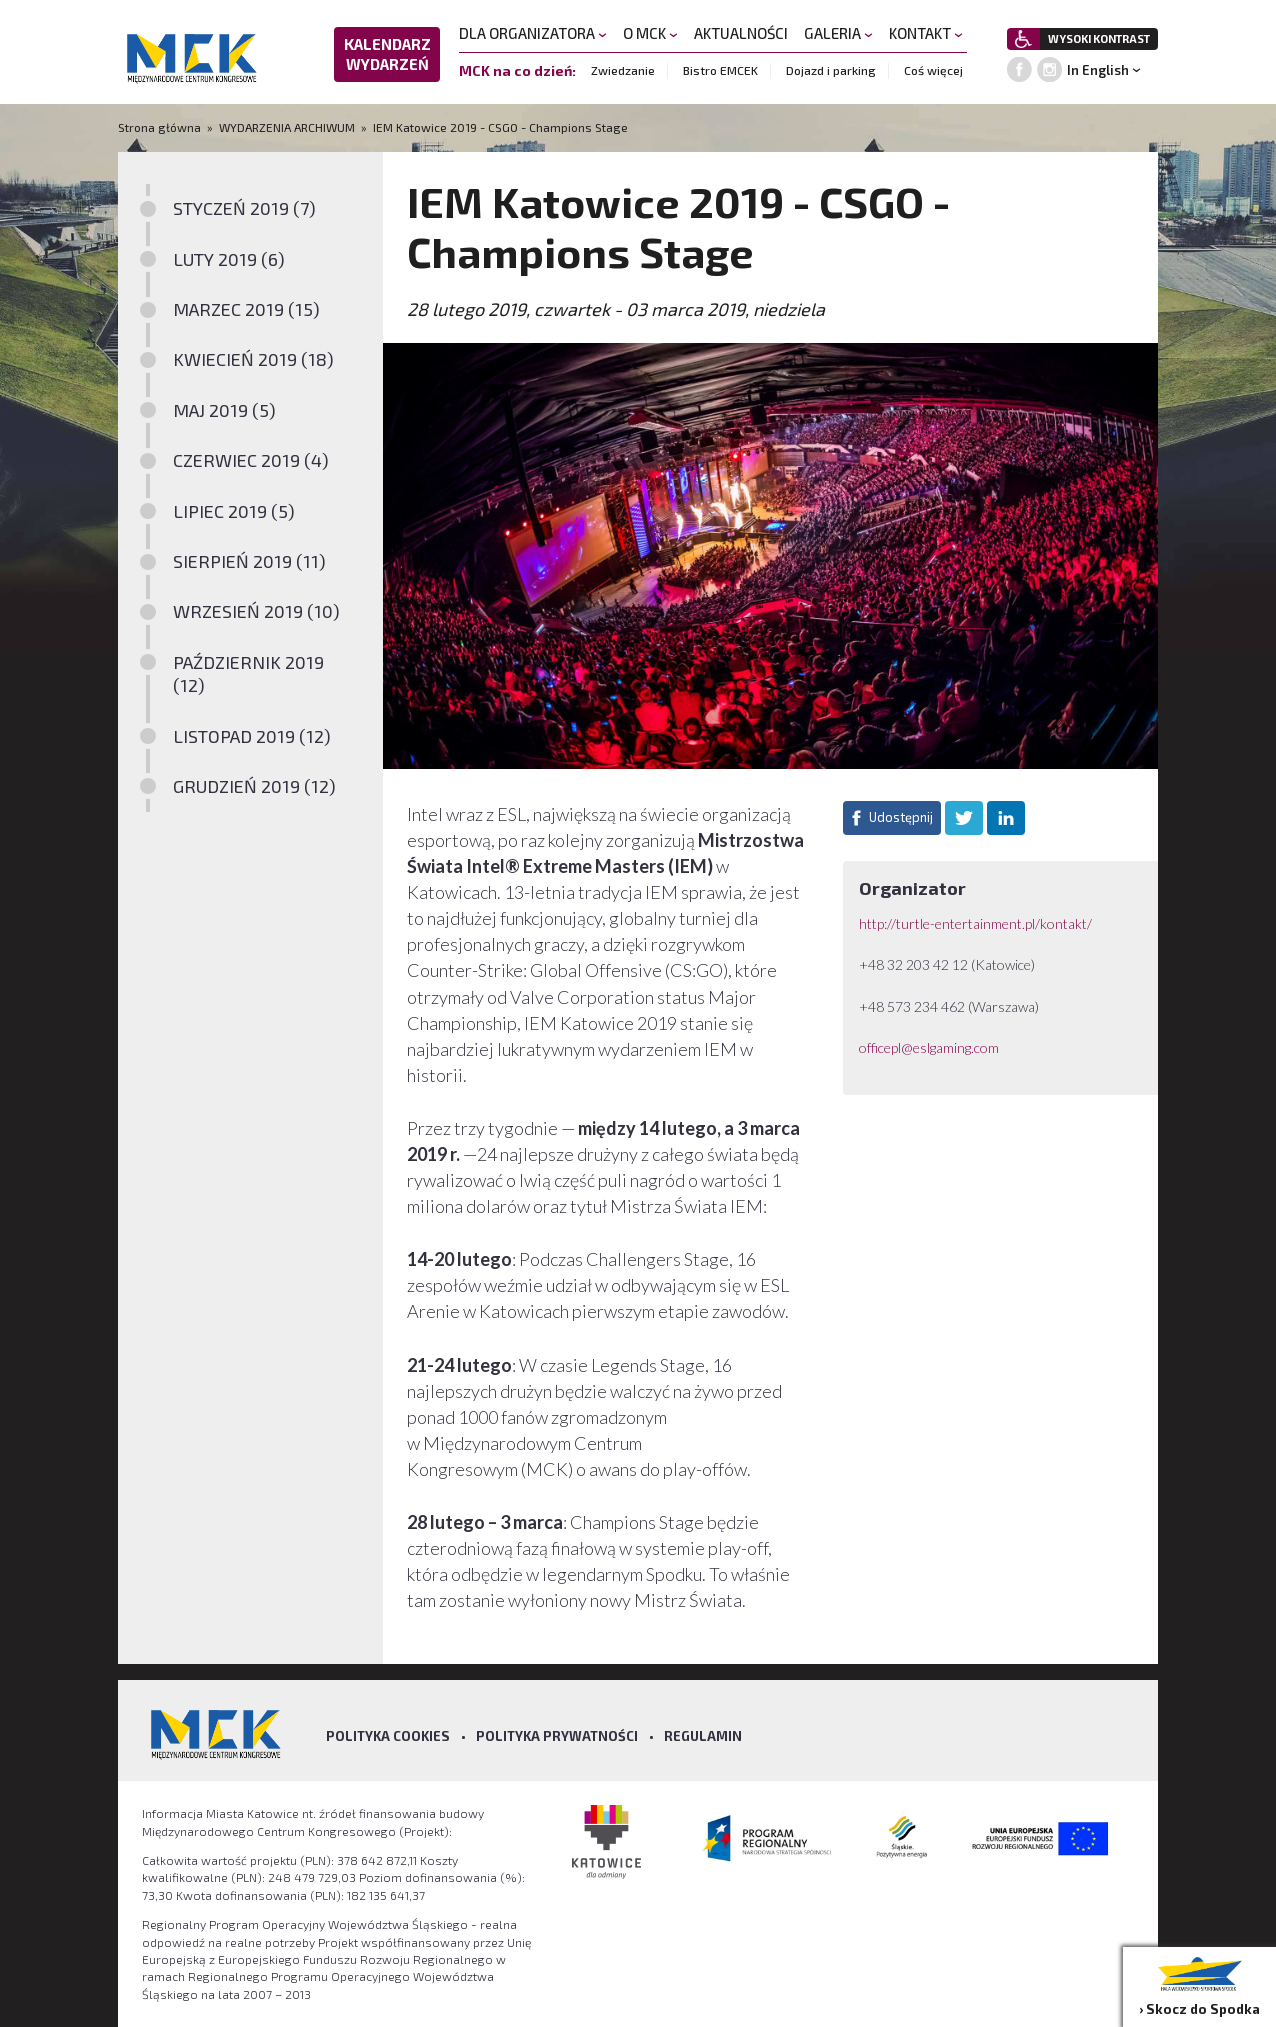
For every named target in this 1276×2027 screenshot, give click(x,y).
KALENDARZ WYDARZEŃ (387, 54)
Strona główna (161, 127)
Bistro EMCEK (720, 70)
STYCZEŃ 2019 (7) (244, 208)
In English (1098, 70)
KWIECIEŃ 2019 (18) (253, 359)
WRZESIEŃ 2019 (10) (256, 611)
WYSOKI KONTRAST (1099, 38)
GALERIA (838, 33)
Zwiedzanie (623, 70)
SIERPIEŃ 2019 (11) (249, 561)
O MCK (650, 33)
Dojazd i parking (831, 70)
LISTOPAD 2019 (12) (252, 736)
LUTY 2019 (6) (229, 259)
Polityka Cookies (388, 1736)
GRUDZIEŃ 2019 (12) (254, 786)
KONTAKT (926, 33)
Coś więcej (933, 70)
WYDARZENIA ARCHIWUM (287, 127)
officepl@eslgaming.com (929, 1047)
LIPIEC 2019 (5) (234, 511)
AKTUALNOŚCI (741, 33)
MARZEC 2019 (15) (246, 309)
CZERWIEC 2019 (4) (251, 460)
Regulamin (703, 1736)
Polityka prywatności (557, 1736)
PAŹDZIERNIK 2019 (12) (248, 673)
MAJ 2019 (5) (224, 410)
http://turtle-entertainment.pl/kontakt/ (977, 923)
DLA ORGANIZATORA (533, 33)
